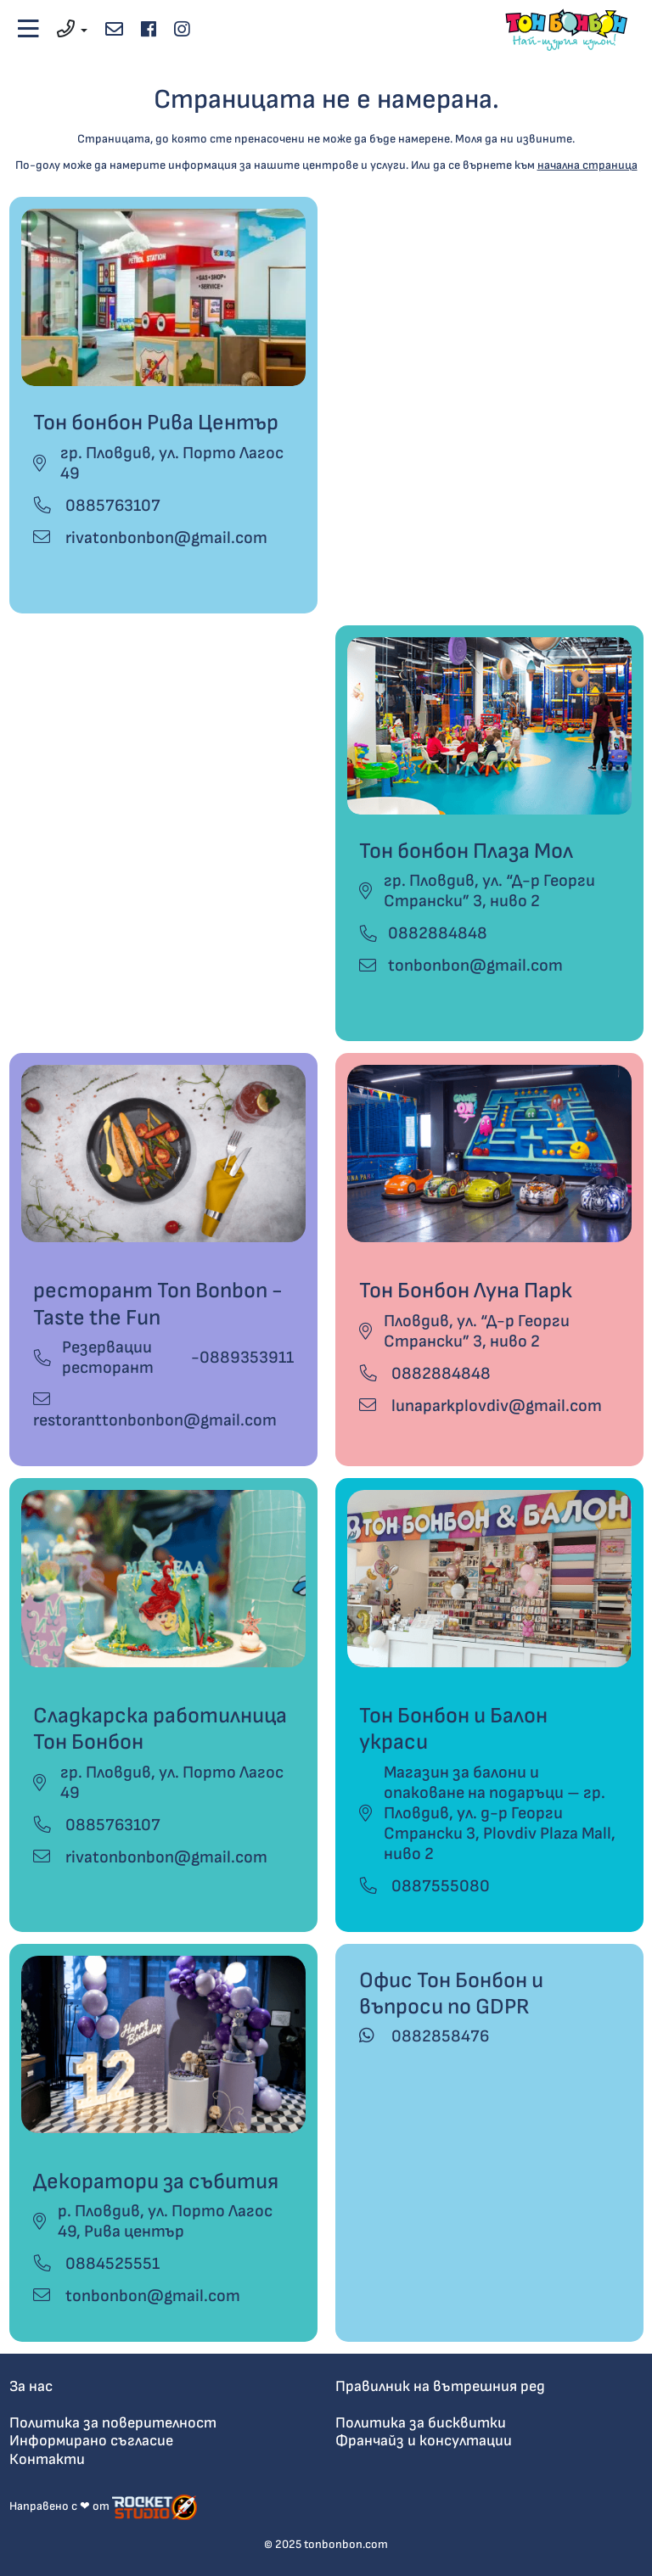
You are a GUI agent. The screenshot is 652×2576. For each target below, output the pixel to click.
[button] (72, 30)
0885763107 (96, 506)
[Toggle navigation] (28, 30)
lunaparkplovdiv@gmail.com (480, 1406)
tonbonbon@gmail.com (475, 965)
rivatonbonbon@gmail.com (150, 538)
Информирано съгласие (91, 2441)
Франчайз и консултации (423, 2441)
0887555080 (424, 1886)
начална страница (587, 165)
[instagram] (181, 30)
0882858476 (424, 2036)
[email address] (114, 30)
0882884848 (437, 933)
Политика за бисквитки (420, 2423)
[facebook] (148, 30)
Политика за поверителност (112, 2423)
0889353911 (247, 1357)
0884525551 (96, 2264)
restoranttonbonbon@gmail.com (155, 1411)
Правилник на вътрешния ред (440, 2386)
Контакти (47, 2459)
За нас (31, 2386)
